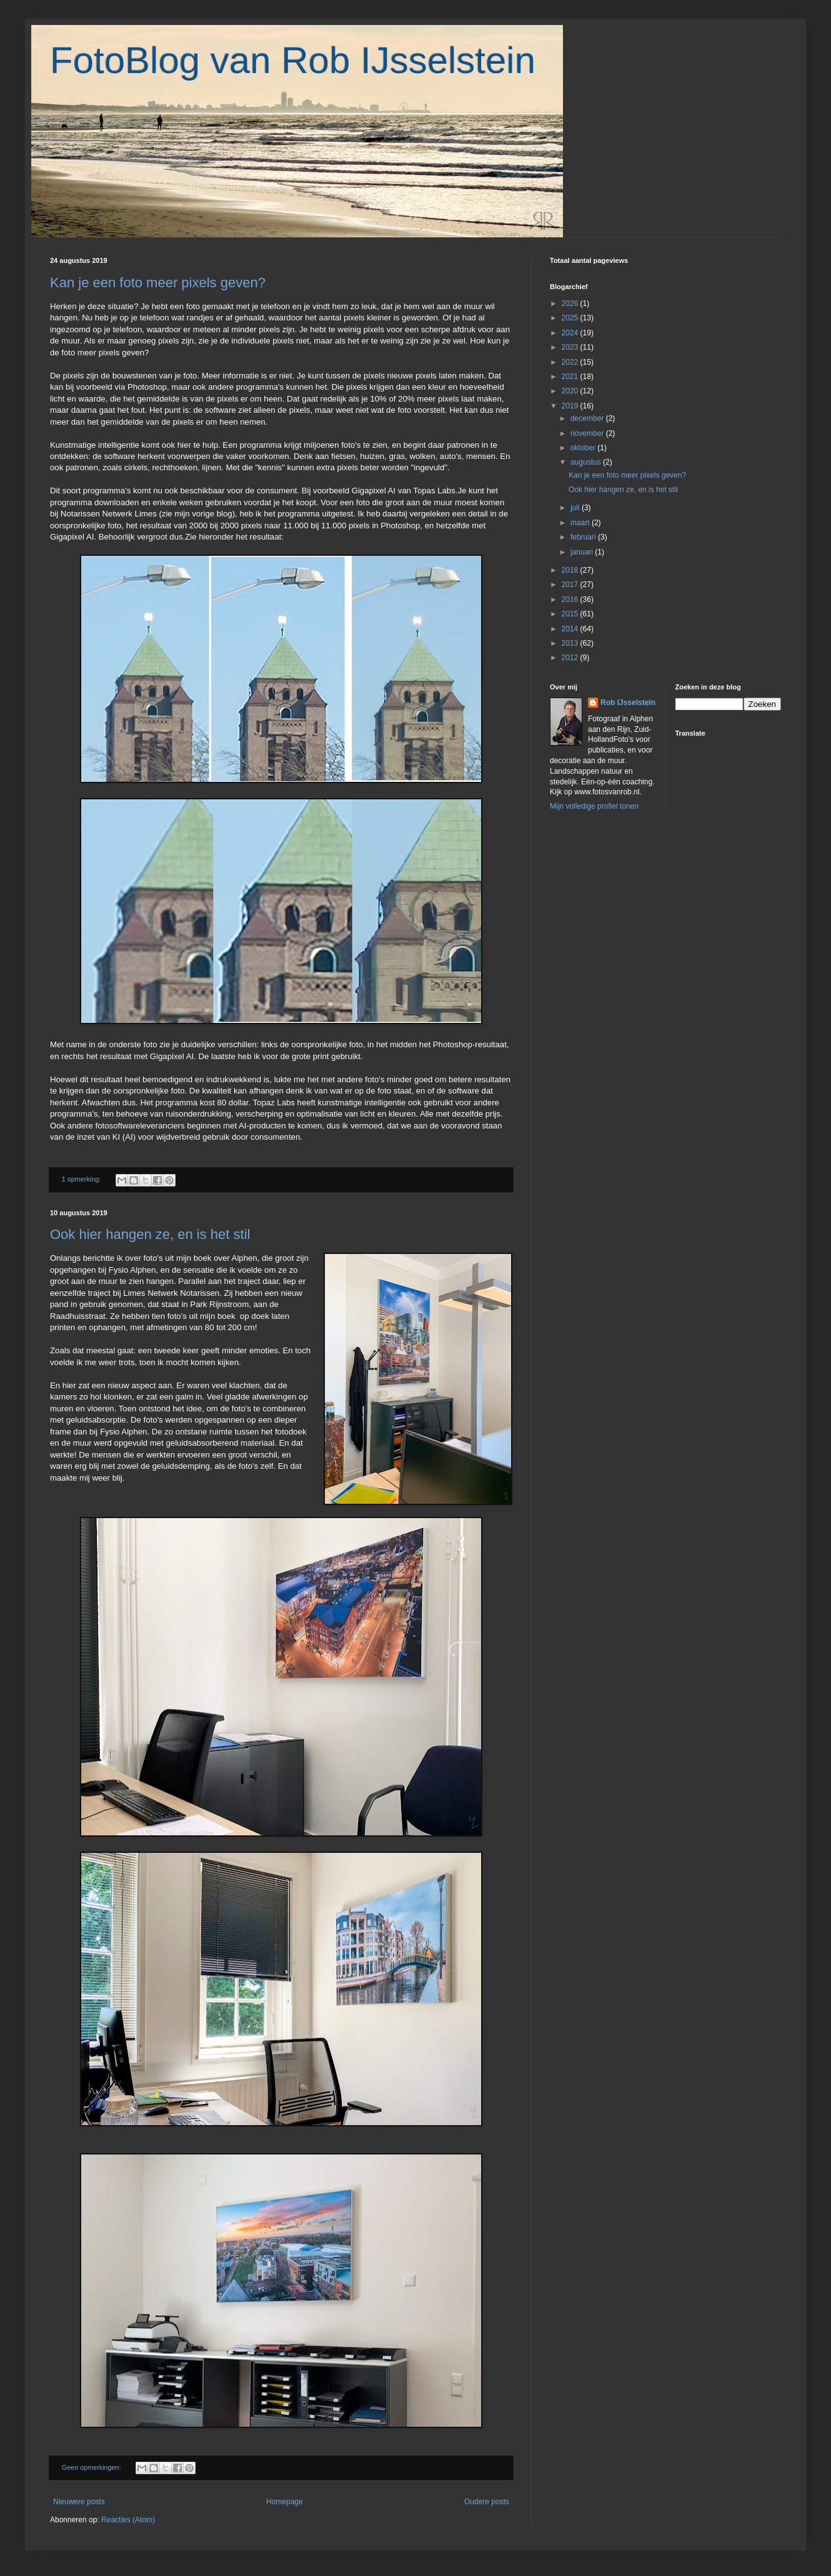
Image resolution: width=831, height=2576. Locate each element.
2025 (571, 317)
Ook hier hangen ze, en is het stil (150, 1234)
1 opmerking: (82, 1179)
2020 (571, 391)
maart (581, 522)
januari (582, 552)
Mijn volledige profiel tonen (594, 806)
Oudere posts (486, 2501)
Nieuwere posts (79, 2501)
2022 (571, 362)
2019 (571, 406)
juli (576, 507)
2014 (571, 628)
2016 (571, 599)
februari (584, 537)
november (588, 433)
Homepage (284, 2501)
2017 (571, 584)
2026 (571, 303)
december (588, 418)
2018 (571, 570)
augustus (586, 462)
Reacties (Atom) (128, 2519)
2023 (571, 347)
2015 (571, 613)
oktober (583, 447)
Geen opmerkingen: (92, 2467)
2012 (571, 657)
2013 (571, 643)
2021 (571, 376)
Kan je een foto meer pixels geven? (158, 282)
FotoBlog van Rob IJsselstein (292, 60)
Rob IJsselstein (627, 702)
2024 (571, 332)
